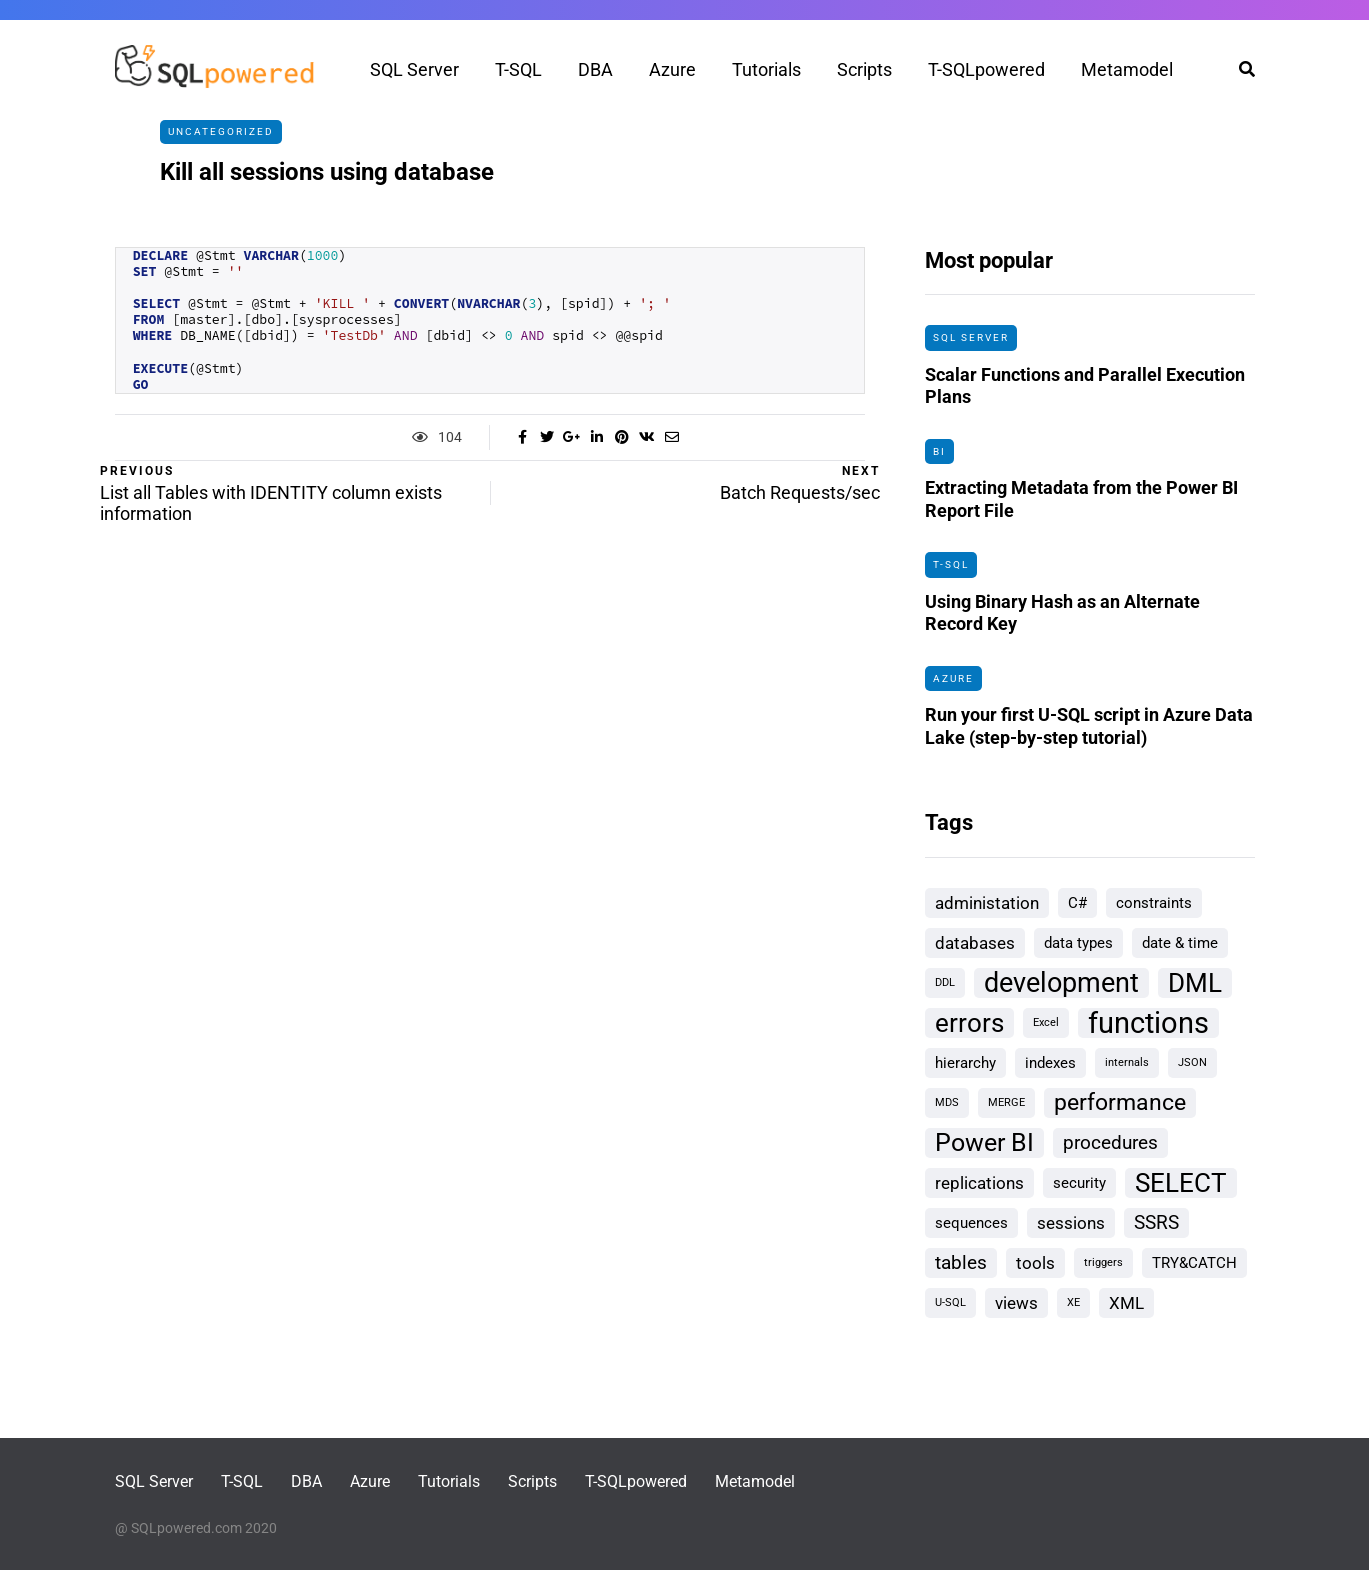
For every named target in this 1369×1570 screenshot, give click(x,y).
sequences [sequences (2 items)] (971, 1223)
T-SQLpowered (986, 69)
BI (939, 451)
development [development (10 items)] (1061, 983)
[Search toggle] (1239, 69)
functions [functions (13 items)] (1148, 1023)
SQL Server (414, 69)
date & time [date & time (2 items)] (1180, 943)
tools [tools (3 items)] (1035, 1263)
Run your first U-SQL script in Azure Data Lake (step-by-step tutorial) (1089, 736)
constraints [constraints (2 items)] (1154, 903)
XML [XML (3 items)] (1126, 1303)
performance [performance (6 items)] (1120, 1102)
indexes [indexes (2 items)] (1050, 1063)
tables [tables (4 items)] (961, 1262)
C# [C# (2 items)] (1077, 903)
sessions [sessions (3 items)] (1071, 1223)
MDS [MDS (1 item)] (947, 1102)
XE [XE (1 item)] (1073, 1302)
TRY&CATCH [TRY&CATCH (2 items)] (1194, 1263)
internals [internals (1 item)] (1127, 1062)
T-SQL (518, 69)
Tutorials (766, 69)
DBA (595, 69)
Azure (672, 69)
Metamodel (1127, 69)
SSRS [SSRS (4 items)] (1156, 1222)
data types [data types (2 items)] (1078, 943)
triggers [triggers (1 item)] (1103, 1262)
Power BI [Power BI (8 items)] (984, 1142)
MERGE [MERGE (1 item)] (1006, 1102)
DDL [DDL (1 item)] (945, 982)
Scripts (864, 69)
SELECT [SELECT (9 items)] (1181, 1183)
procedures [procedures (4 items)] (1110, 1142)
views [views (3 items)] (1016, 1303)
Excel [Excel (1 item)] (1046, 1022)
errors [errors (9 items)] (969, 1023)
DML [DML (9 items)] (1195, 983)
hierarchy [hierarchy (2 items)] (965, 1063)
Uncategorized (221, 131)
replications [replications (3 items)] (979, 1183)
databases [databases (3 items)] (975, 943)
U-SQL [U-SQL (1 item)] (950, 1302)
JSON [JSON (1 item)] (1192, 1062)
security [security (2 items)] (1079, 1183)
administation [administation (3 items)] (987, 903)
